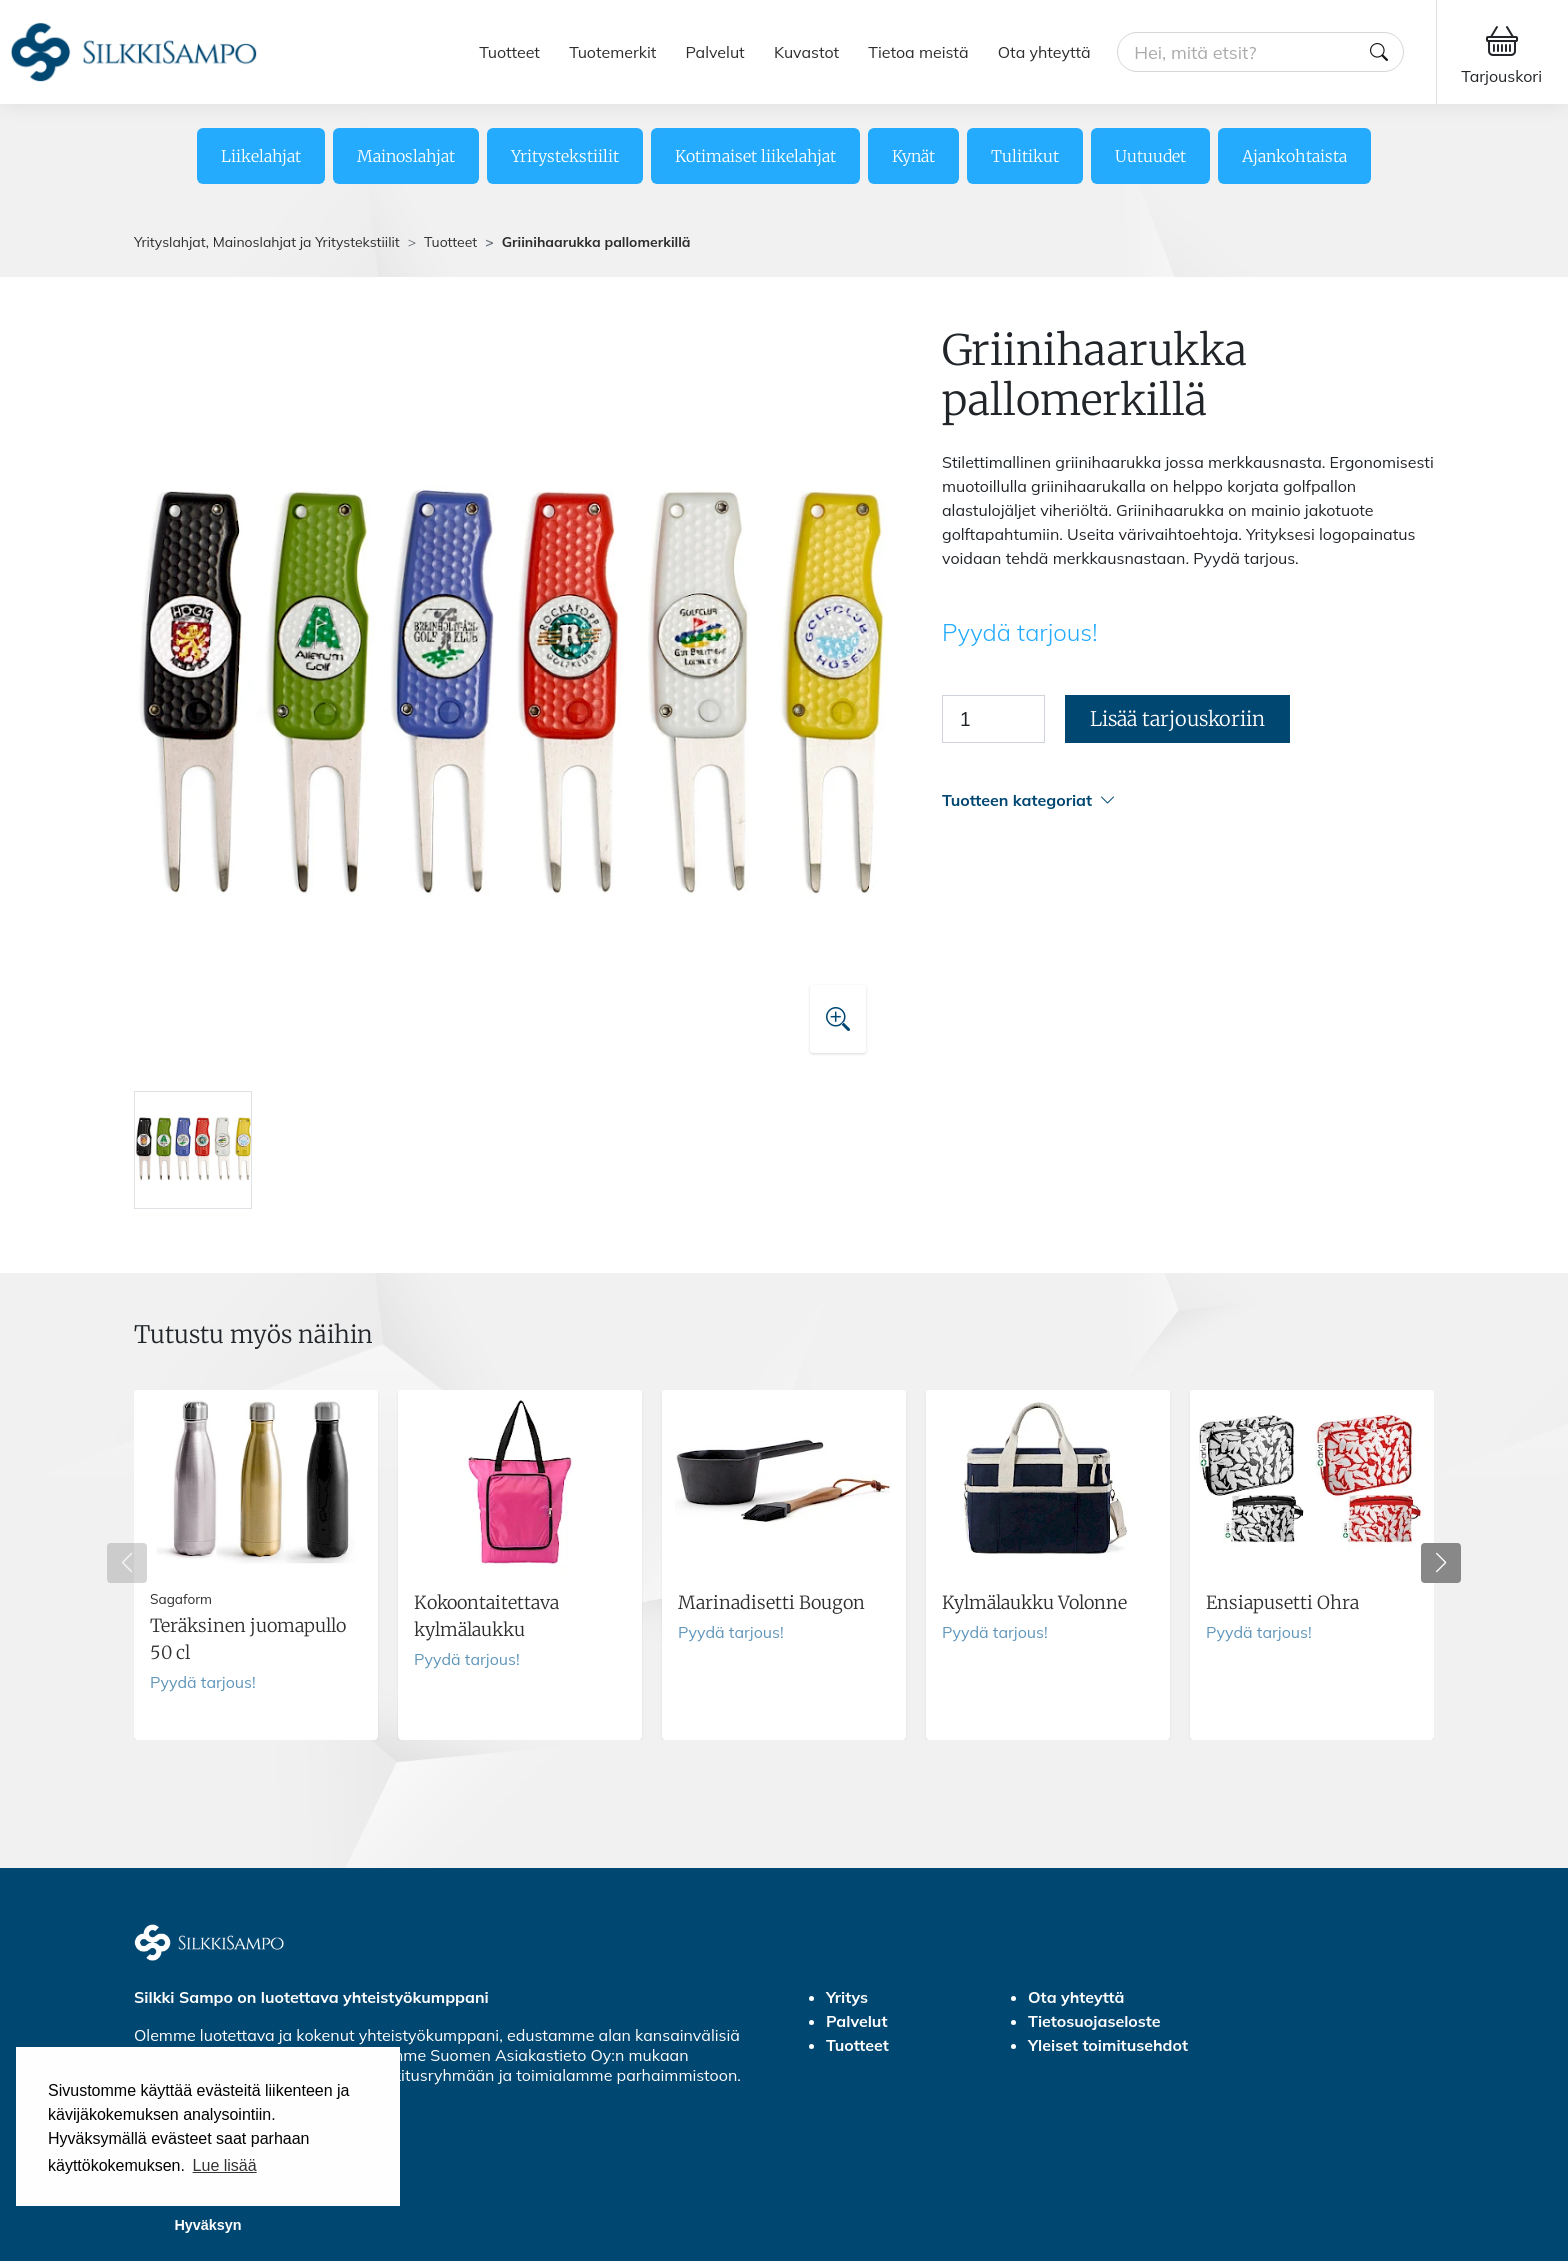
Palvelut (715, 52)
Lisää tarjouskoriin (1177, 718)
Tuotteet (509, 52)
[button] (1188, 800)
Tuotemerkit (612, 52)
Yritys (847, 1997)
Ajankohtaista (1294, 156)
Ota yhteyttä (1044, 52)
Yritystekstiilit (565, 156)
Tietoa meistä (918, 52)
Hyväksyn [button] (207, 2225)
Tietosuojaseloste (1094, 2021)
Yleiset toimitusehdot (1108, 2045)
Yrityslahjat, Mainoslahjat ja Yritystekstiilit (267, 242)
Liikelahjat (261, 156)
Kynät (913, 156)
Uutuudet (1150, 156)
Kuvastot (806, 52)
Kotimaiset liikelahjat (755, 156)
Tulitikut (1025, 156)
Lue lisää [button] (225, 2165)
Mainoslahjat (406, 156)
